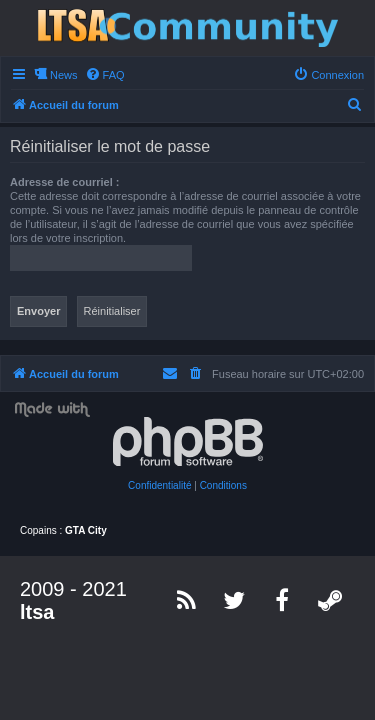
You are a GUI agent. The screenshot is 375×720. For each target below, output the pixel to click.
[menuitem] (105, 75)
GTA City (86, 530)
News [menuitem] (64, 75)
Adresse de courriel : (64, 182)
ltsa (37, 612)
